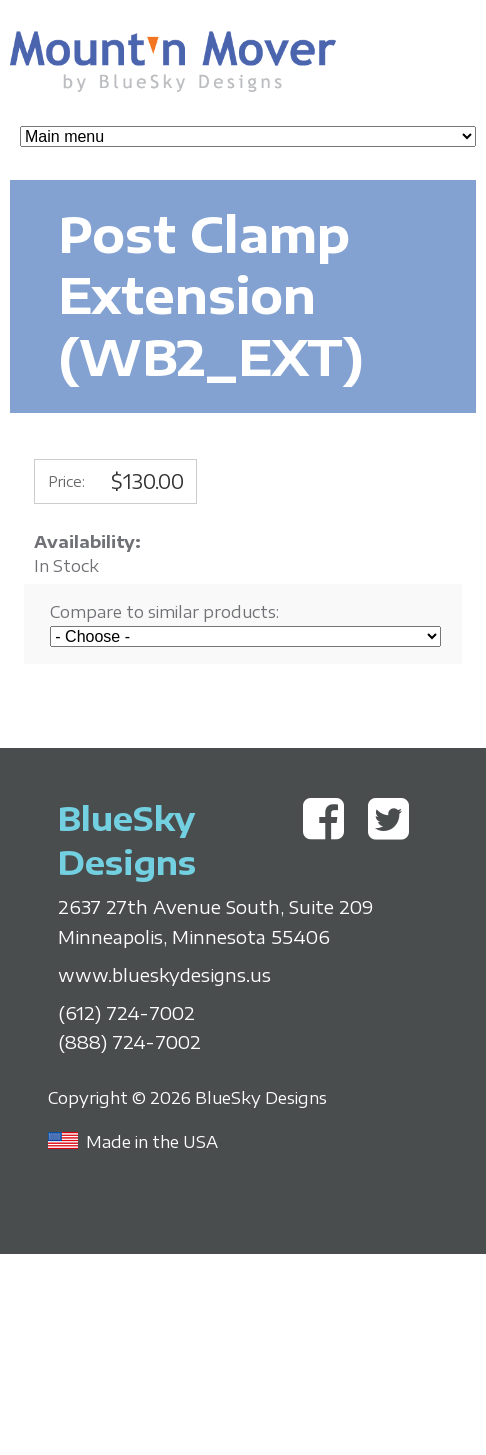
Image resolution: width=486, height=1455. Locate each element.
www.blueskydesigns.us (164, 975)
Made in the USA (152, 1142)
